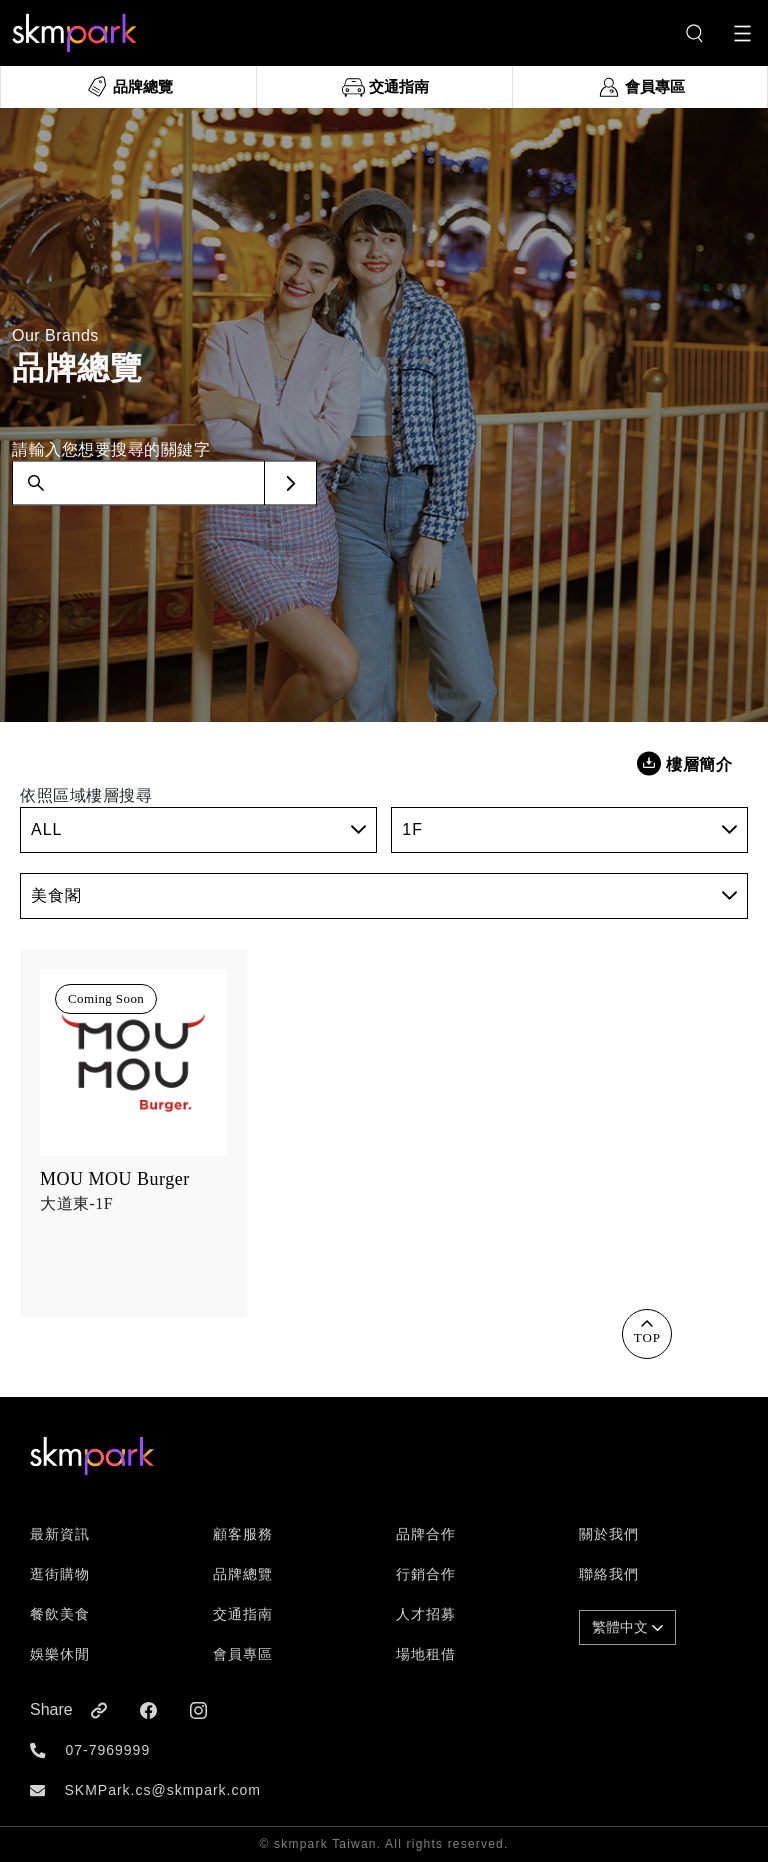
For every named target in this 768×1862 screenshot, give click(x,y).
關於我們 (609, 1534)
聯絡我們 (609, 1574)
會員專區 (243, 1654)
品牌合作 (426, 1534)
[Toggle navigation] (742, 33)
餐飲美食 (60, 1614)
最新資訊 (60, 1534)
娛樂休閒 (60, 1654)
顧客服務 (243, 1534)
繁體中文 (627, 1627)
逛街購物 (60, 1574)
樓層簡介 (684, 763)
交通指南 (243, 1614)
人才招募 (426, 1614)
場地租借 (426, 1654)
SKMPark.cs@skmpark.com (162, 1790)
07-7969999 (107, 1750)
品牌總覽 (243, 1574)
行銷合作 (426, 1574)
